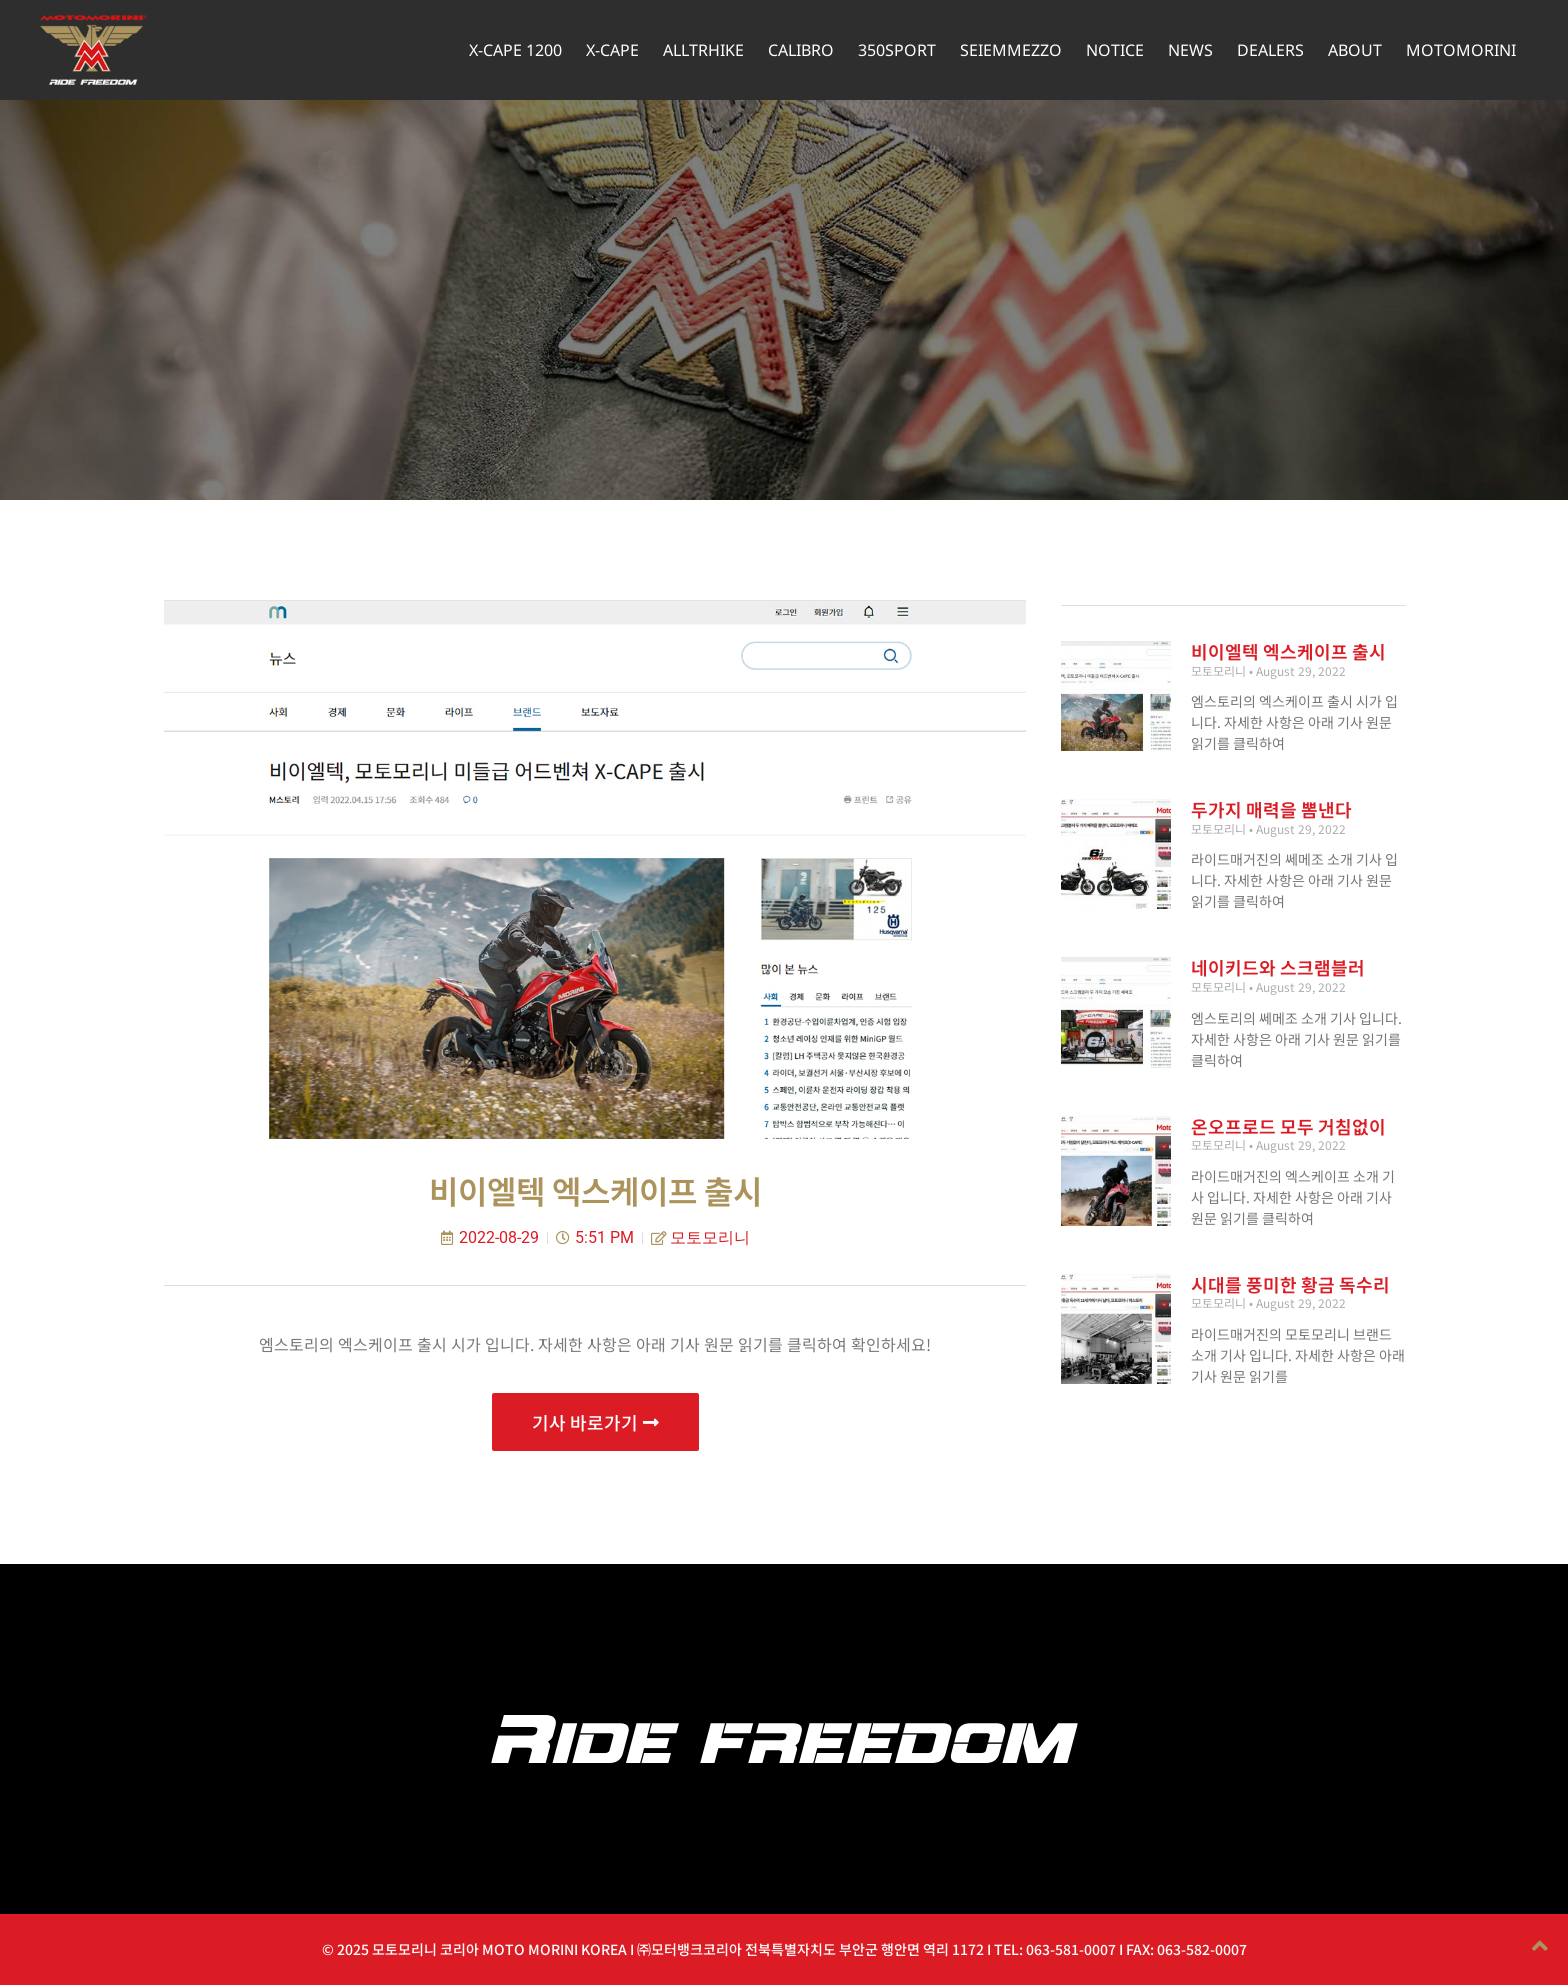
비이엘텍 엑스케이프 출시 (1288, 651)
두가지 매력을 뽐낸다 (1271, 809)
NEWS (1190, 50)
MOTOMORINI (1461, 50)
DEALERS (1270, 50)
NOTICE (1115, 50)
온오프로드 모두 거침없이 (1288, 1126)
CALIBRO (801, 50)
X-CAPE (612, 50)
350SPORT (897, 50)
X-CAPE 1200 (515, 50)
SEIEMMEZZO (1011, 50)
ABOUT (1355, 50)
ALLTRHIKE (703, 50)
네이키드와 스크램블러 (1278, 967)
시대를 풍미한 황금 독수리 (1290, 1284)
